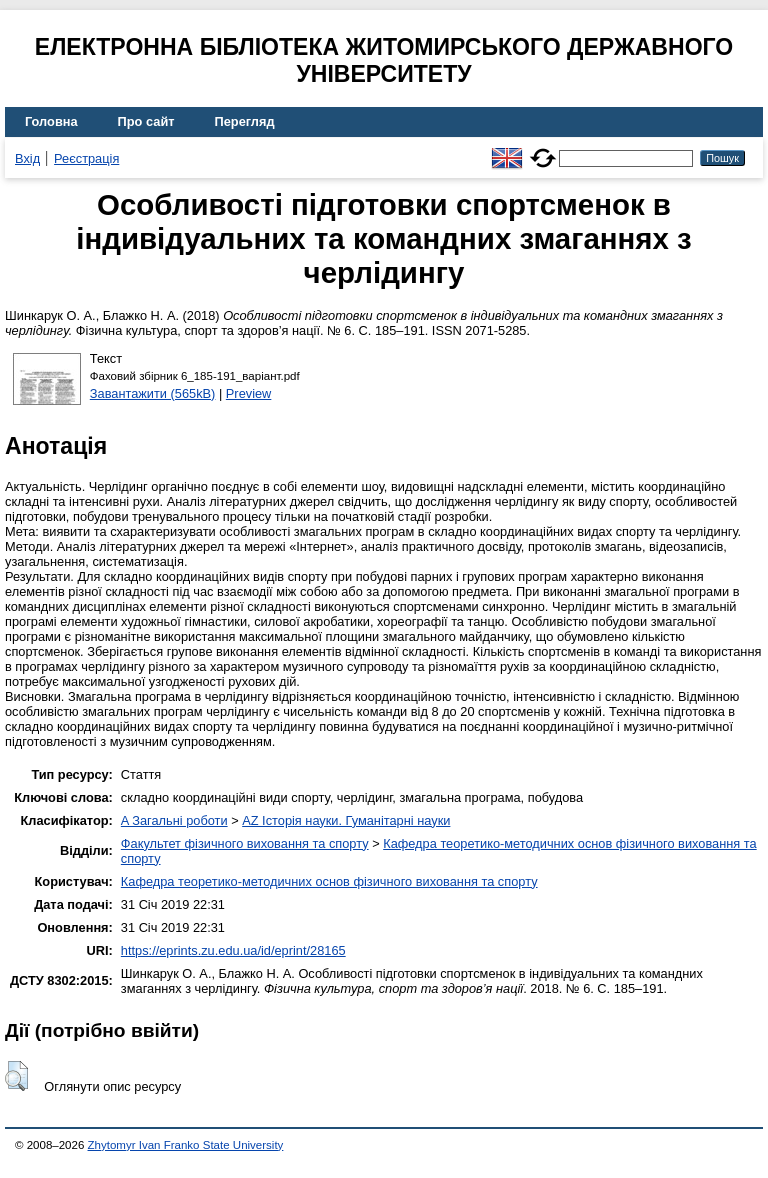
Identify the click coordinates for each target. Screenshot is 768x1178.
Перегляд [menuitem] (245, 121)
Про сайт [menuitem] (146, 121)
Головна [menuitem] (51, 121)
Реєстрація (86, 158)
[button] (16, 1076)
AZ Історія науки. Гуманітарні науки (346, 820)
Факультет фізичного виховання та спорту (245, 843)
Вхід (27, 158)
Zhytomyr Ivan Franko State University (186, 1145)
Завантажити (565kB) (153, 393)
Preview (249, 393)
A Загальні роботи (174, 820)
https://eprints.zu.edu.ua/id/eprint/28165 (233, 950)
